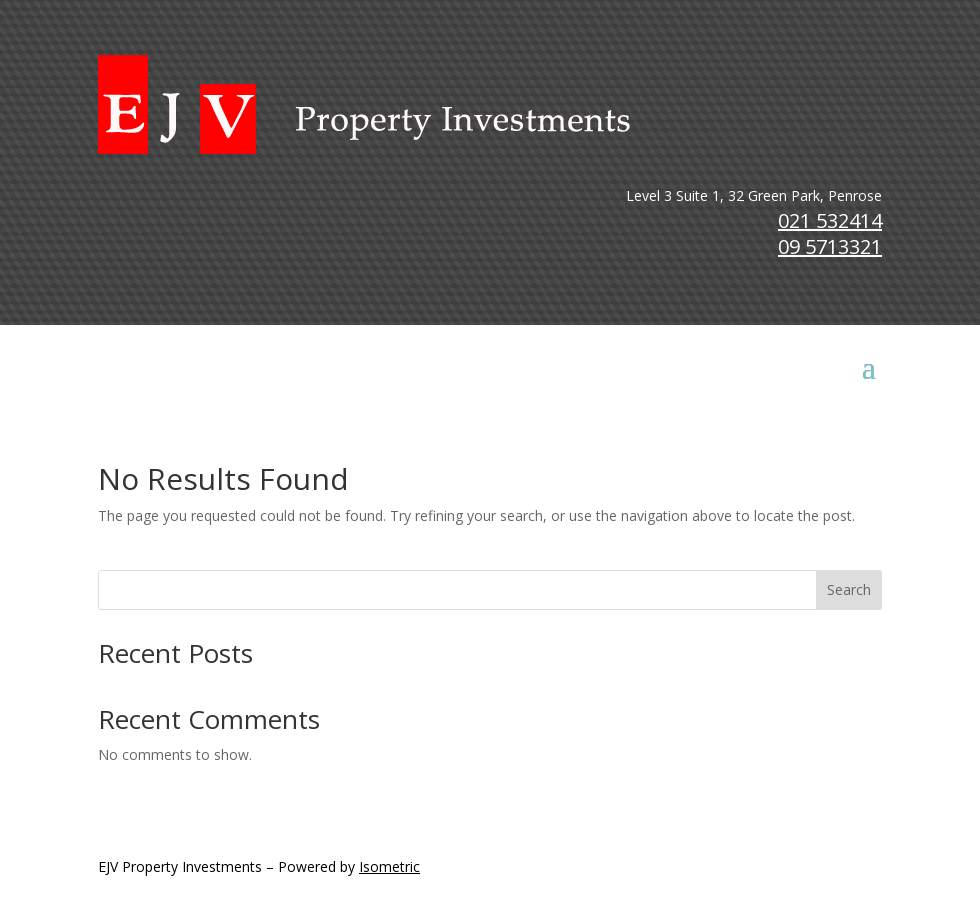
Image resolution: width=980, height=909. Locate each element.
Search (849, 589)
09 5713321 (830, 246)
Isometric (389, 866)
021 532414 (830, 220)
